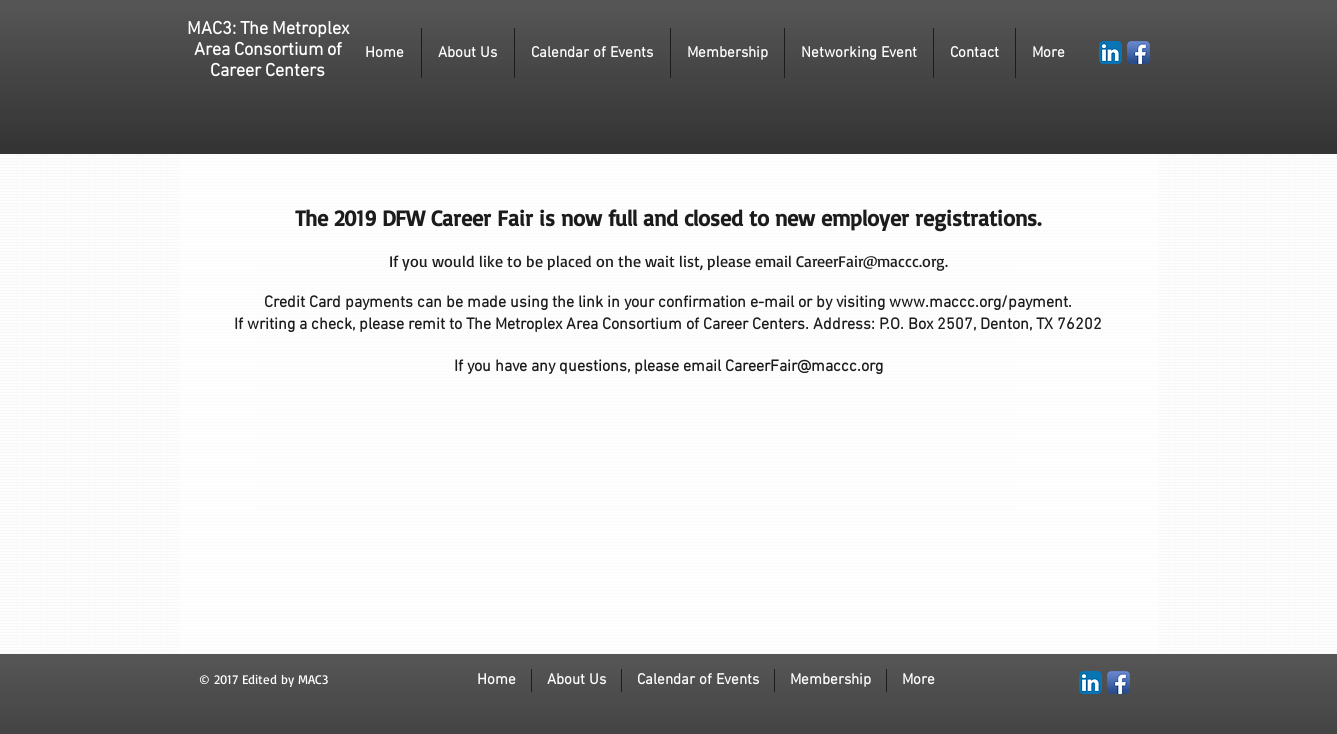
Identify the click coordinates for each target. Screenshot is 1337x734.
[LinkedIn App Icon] (1110, 52)
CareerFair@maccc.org (870, 261)
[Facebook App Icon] (1138, 52)
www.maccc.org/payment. (980, 303)
